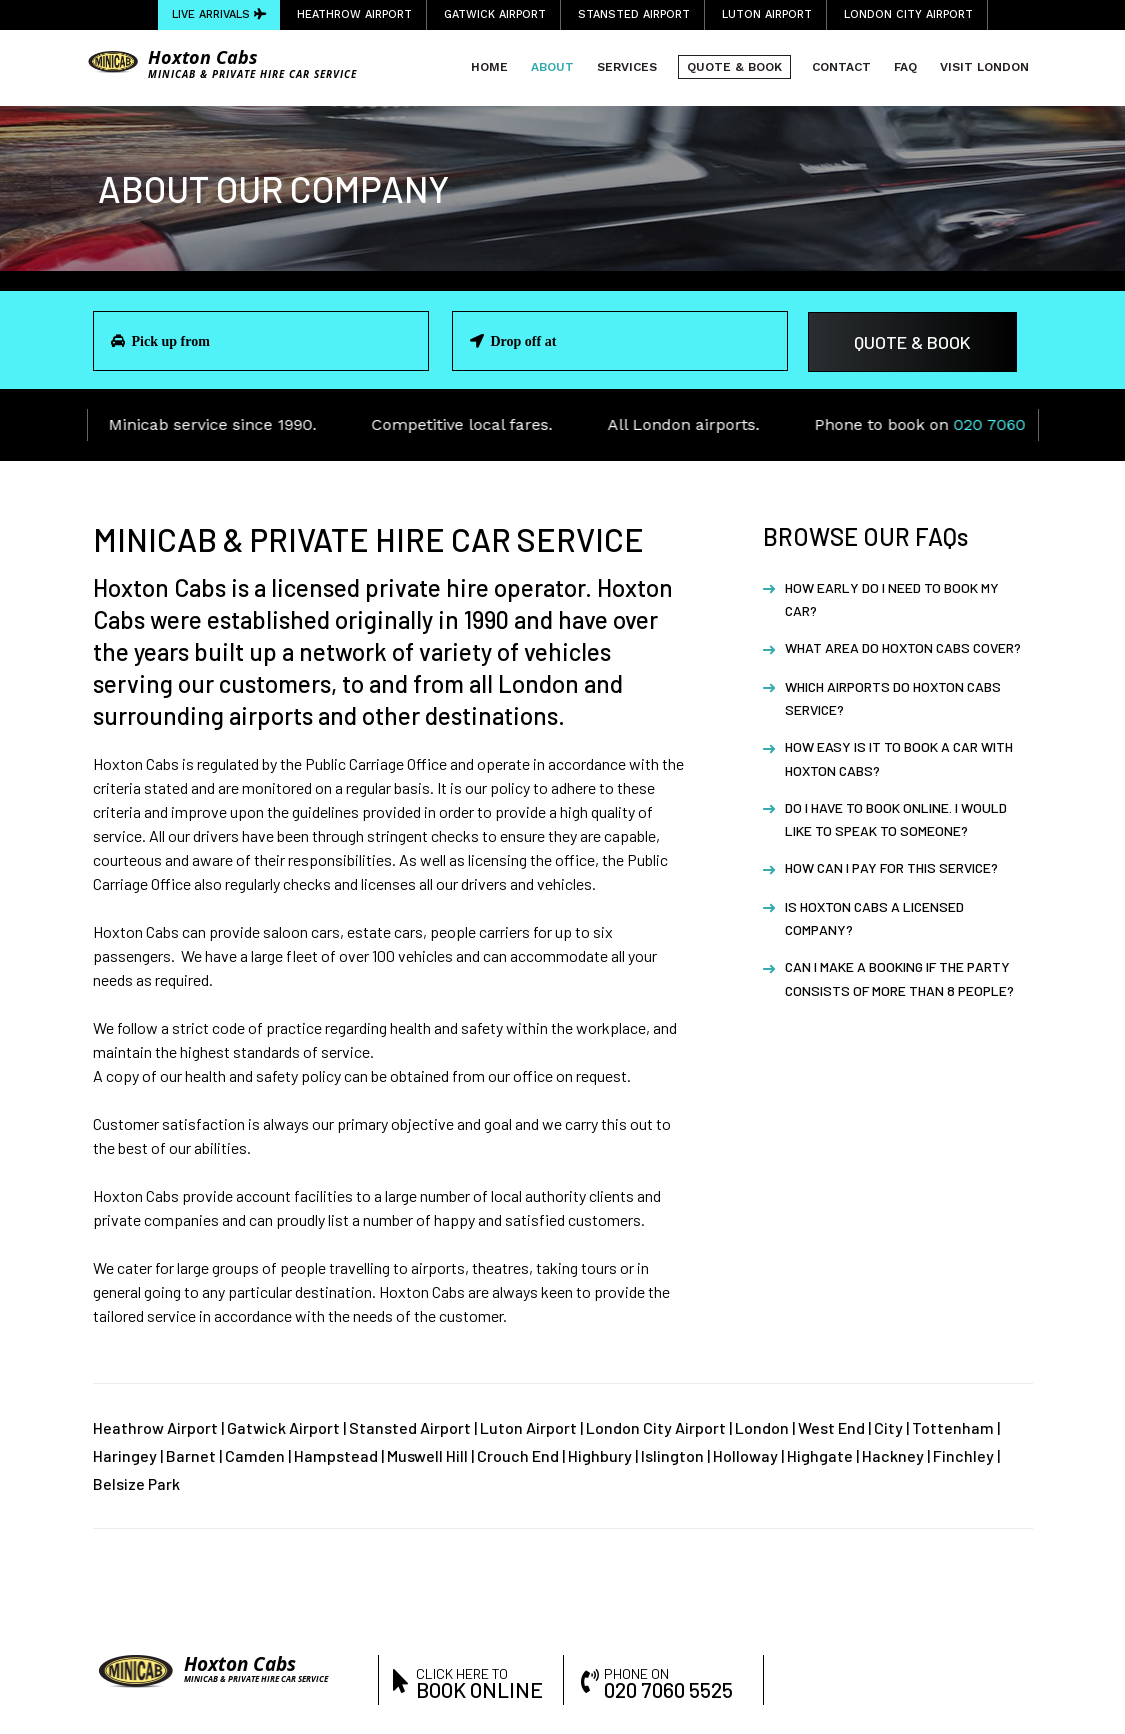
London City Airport (908, 14)
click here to (482, 1681)
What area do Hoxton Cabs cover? (903, 647)
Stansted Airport (634, 14)
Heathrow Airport (354, 14)
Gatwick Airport (495, 14)
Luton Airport (767, 14)
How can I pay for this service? (891, 867)
